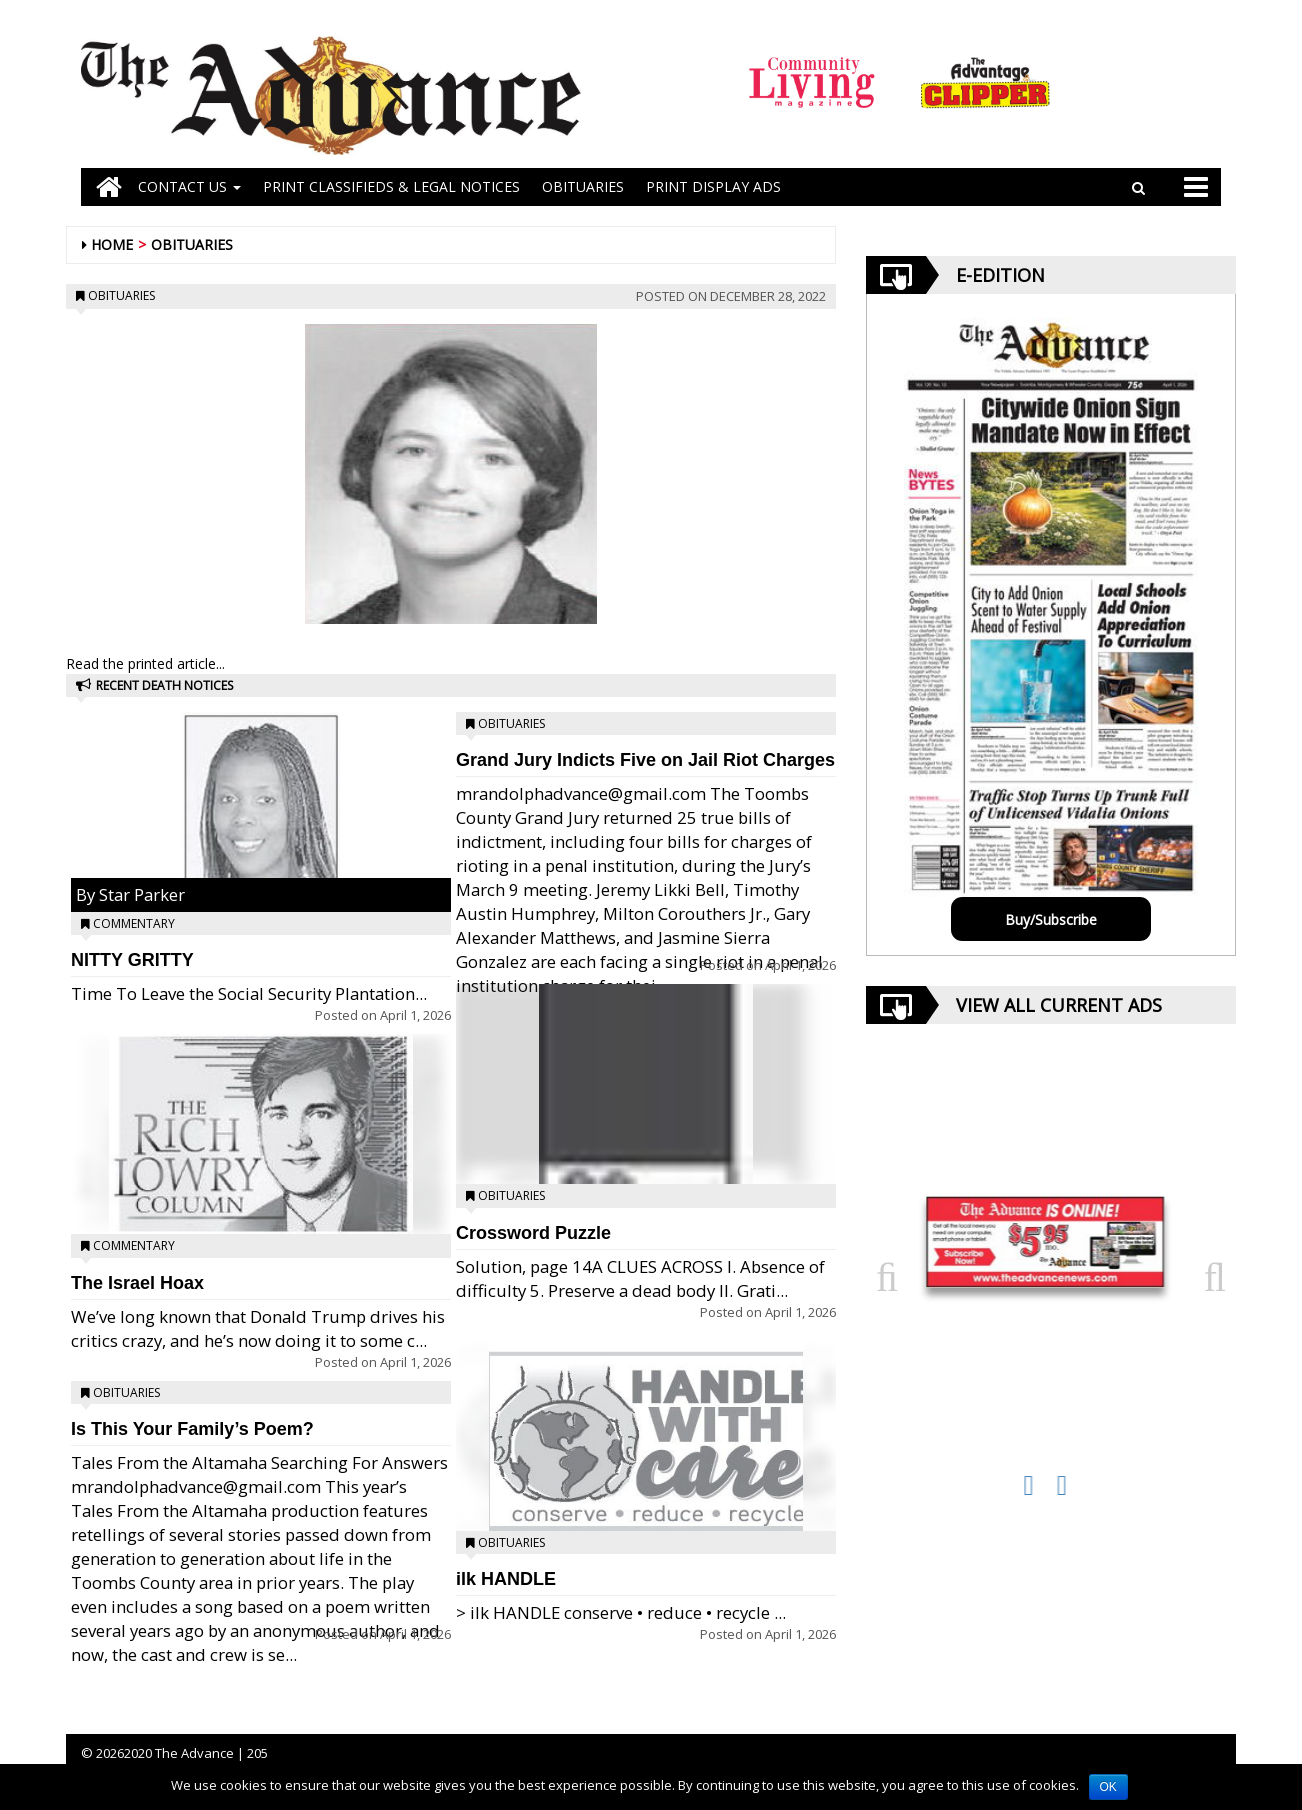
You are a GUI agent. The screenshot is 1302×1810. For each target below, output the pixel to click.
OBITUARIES (583, 186)
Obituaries (192, 244)
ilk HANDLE (506, 1579)
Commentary (134, 923)
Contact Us (189, 186)
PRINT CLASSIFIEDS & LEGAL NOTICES (391, 186)
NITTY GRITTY (132, 960)
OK (1108, 1787)
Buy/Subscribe (1051, 919)
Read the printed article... (145, 663)
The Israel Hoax (137, 1283)
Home (112, 244)
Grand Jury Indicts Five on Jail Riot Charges (645, 760)
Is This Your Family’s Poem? (192, 1429)
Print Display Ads (713, 186)
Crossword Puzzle (533, 1233)
